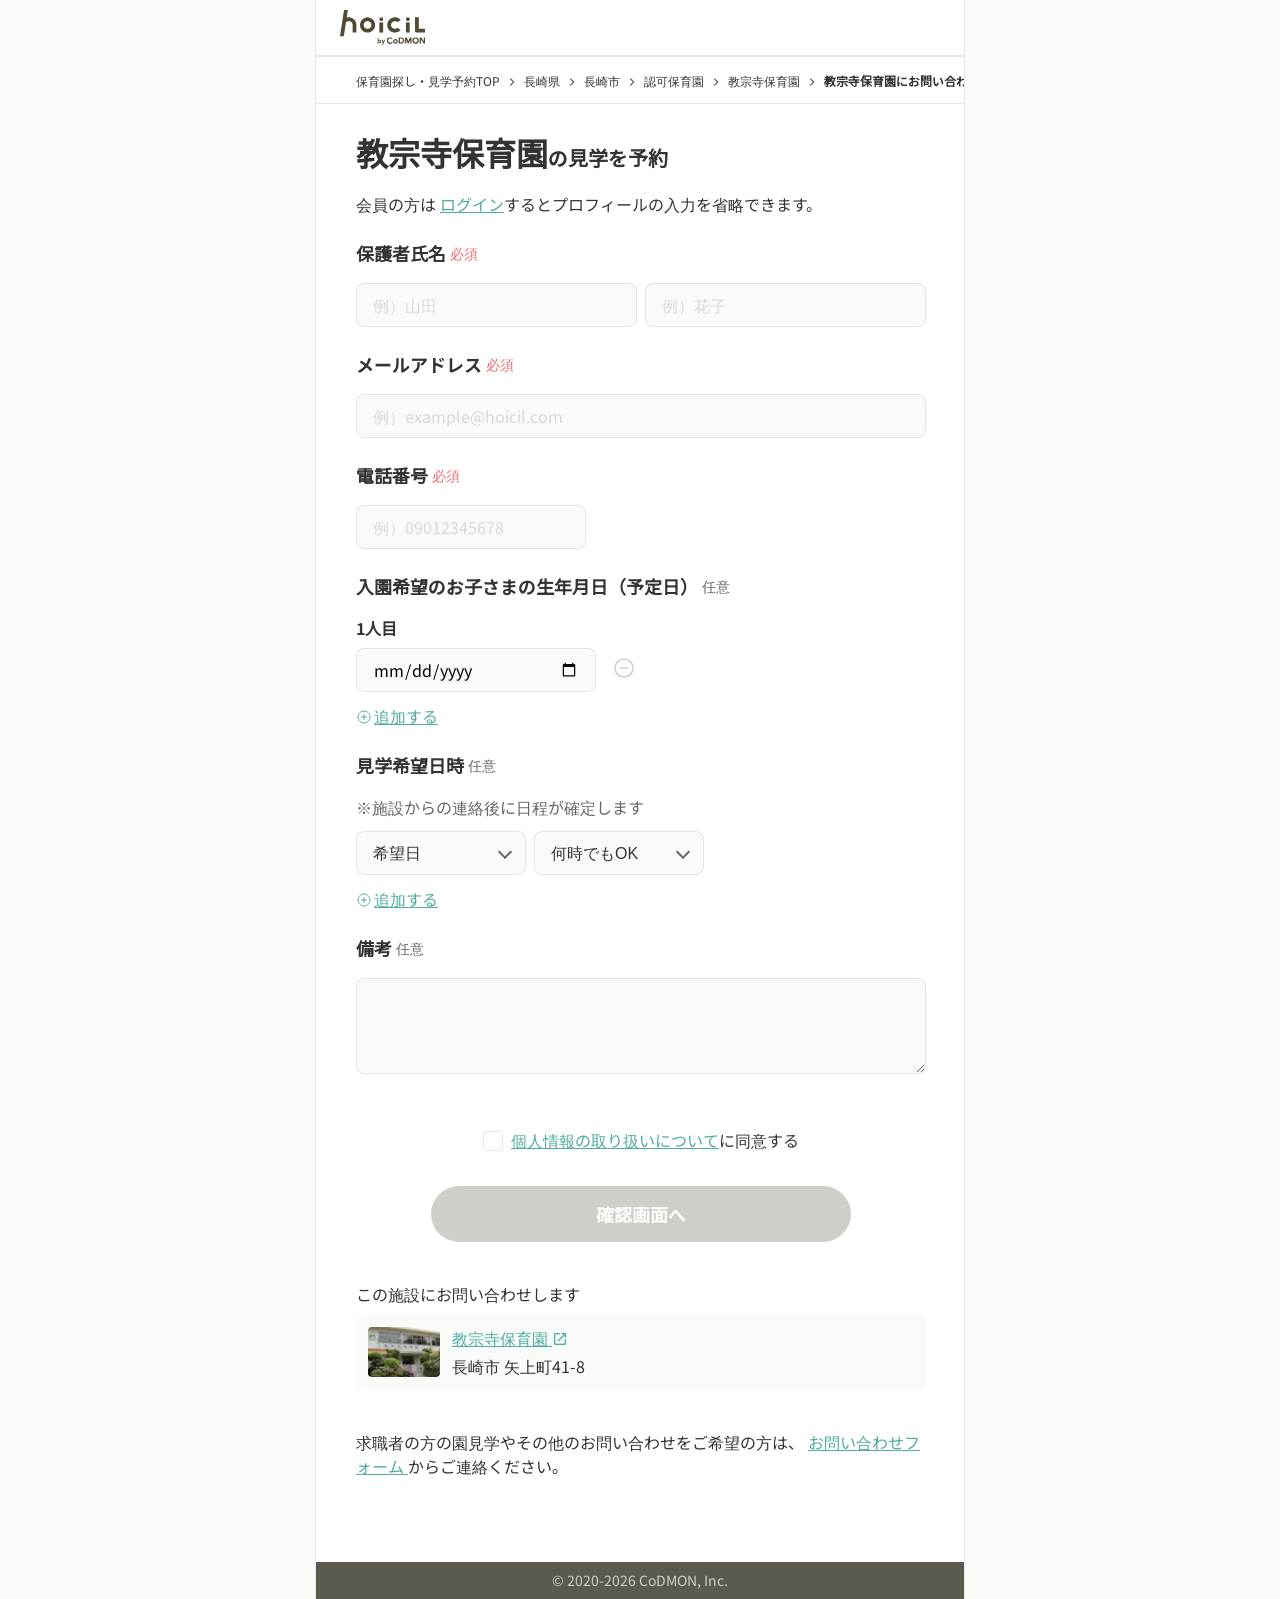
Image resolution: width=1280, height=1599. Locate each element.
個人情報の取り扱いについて (615, 1140)
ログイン (472, 204)
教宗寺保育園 (510, 1338)
